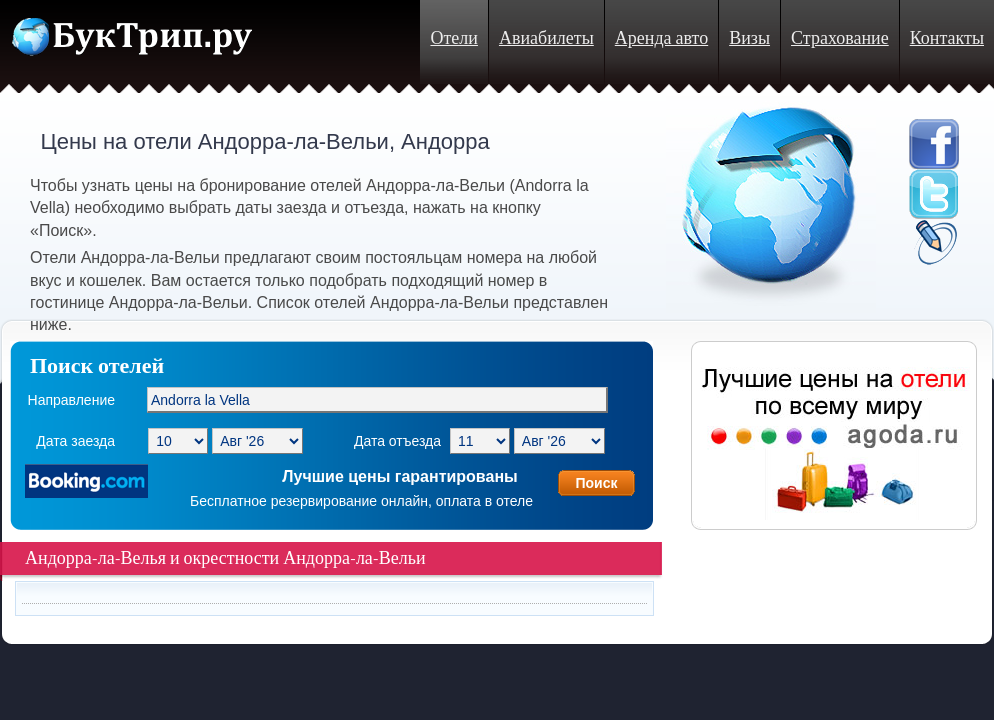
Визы (749, 38)
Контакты (947, 38)
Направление (71, 400)
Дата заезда (75, 441)
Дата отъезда (397, 441)
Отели (453, 38)
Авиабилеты (546, 38)
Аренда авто (661, 38)
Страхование (840, 38)
